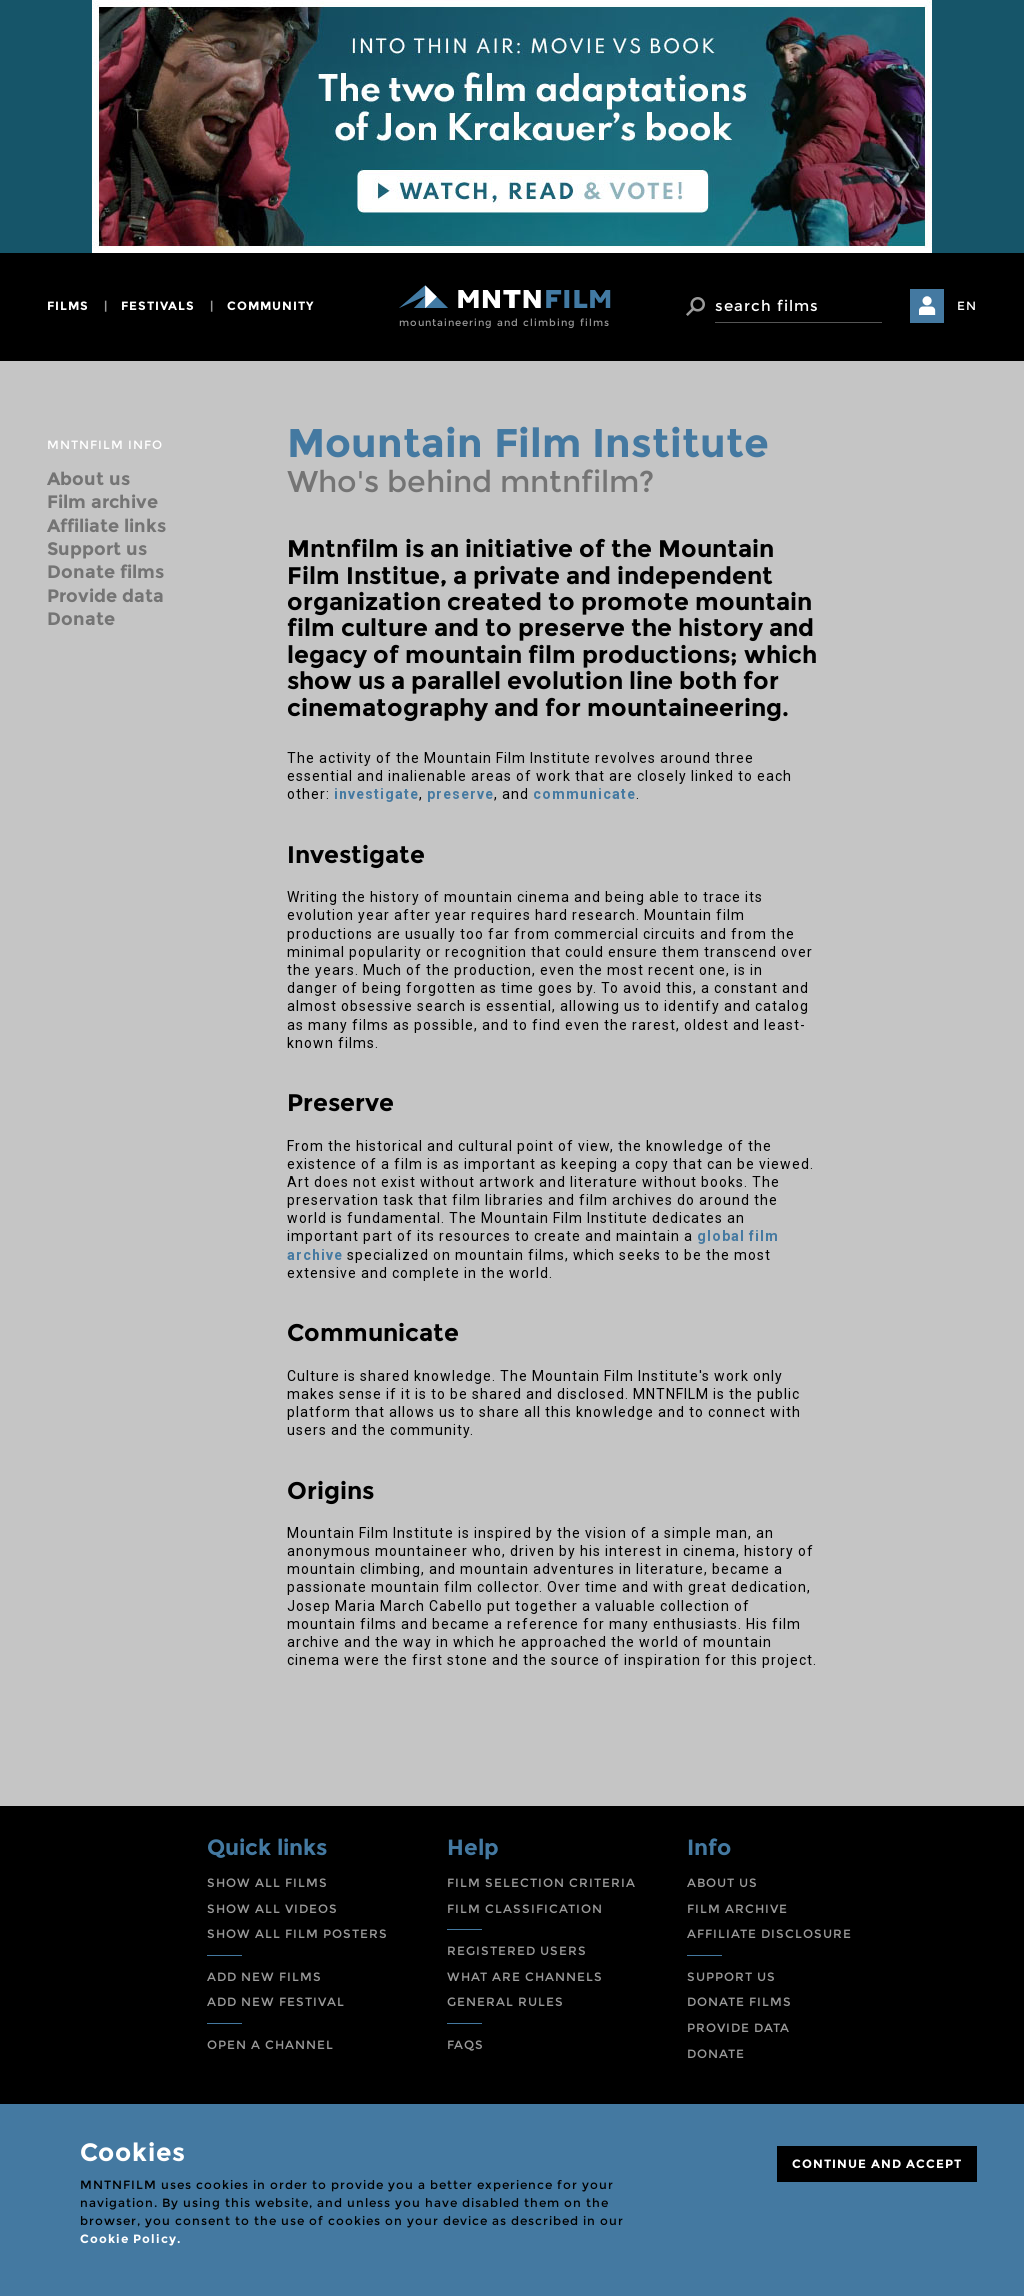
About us (88, 479)
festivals (158, 305)
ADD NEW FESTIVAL (276, 2001)
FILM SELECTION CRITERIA (541, 1882)
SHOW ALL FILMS (267, 1882)
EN (967, 305)
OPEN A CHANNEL (270, 2044)
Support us (97, 549)
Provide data (105, 596)
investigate (376, 794)
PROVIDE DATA (738, 2027)
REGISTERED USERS (517, 1950)
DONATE (716, 2053)
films (68, 305)
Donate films (105, 572)
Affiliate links (106, 526)
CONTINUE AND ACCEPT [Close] (877, 2163)
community (270, 305)
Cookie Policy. (130, 2238)
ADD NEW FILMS (264, 1976)
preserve (460, 794)
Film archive (102, 502)
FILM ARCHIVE (737, 1908)
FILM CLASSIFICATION (525, 1908)
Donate (81, 619)
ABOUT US (722, 1882)
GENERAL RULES (505, 2001)
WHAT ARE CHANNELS (525, 1976)
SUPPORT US (731, 1976)
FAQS (465, 2044)
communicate (584, 794)
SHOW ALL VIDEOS (272, 1908)
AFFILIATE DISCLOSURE (769, 1933)
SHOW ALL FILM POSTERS (297, 1933)
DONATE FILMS (739, 2001)
